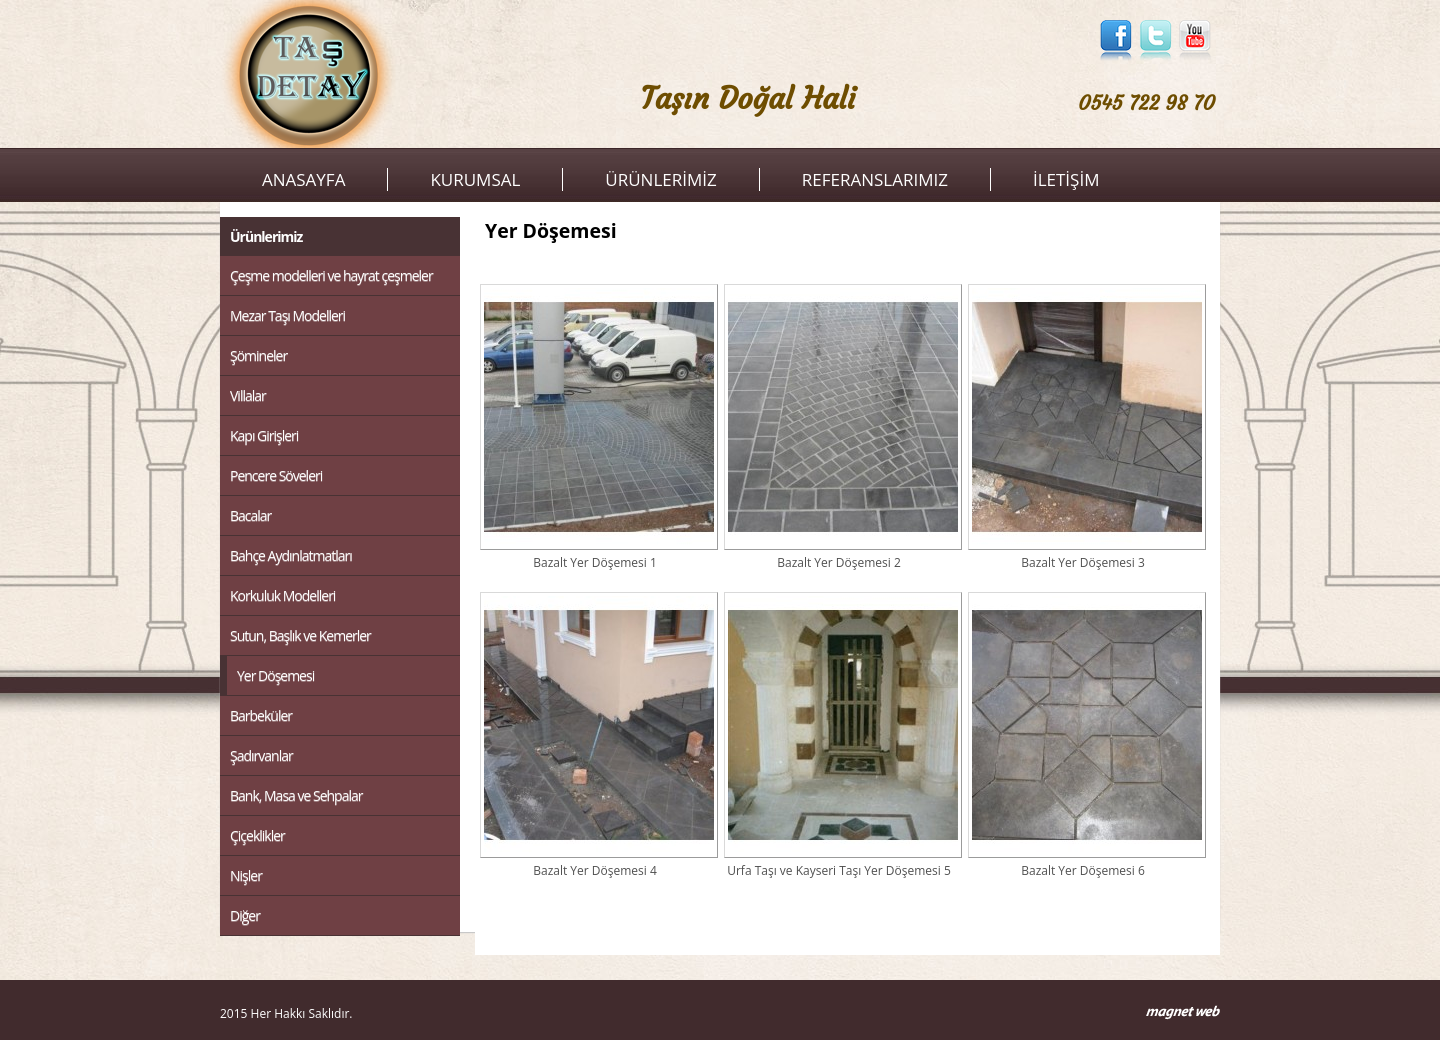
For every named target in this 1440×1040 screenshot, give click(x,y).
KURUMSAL (475, 179)
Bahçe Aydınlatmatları (291, 555)
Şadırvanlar (261, 755)
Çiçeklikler (257, 835)
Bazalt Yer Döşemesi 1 (595, 426)
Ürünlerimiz (266, 236)
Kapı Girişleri (264, 435)
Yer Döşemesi (275, 675)
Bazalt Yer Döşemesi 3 (1083, 426)
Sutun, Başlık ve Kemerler (300, 635)
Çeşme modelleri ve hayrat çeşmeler (331, 275)
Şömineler (258, 355)
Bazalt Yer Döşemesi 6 (1083, 734)
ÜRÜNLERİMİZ (660, 179)
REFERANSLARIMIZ (875, 179)
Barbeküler (261, 715)
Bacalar (250, 515)
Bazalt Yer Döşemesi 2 (839, 426)
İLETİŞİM (1066, 179)
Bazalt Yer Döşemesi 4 (595, 734)
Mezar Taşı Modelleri (287, 315)
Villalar (248, 395)
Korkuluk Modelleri (282, 595)
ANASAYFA (303, 179)
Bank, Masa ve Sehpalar (296, 795)
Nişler (246, 875)
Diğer (245, 915)
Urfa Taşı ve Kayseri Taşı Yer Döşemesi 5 (839, 734)
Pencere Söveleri (276, 475)
